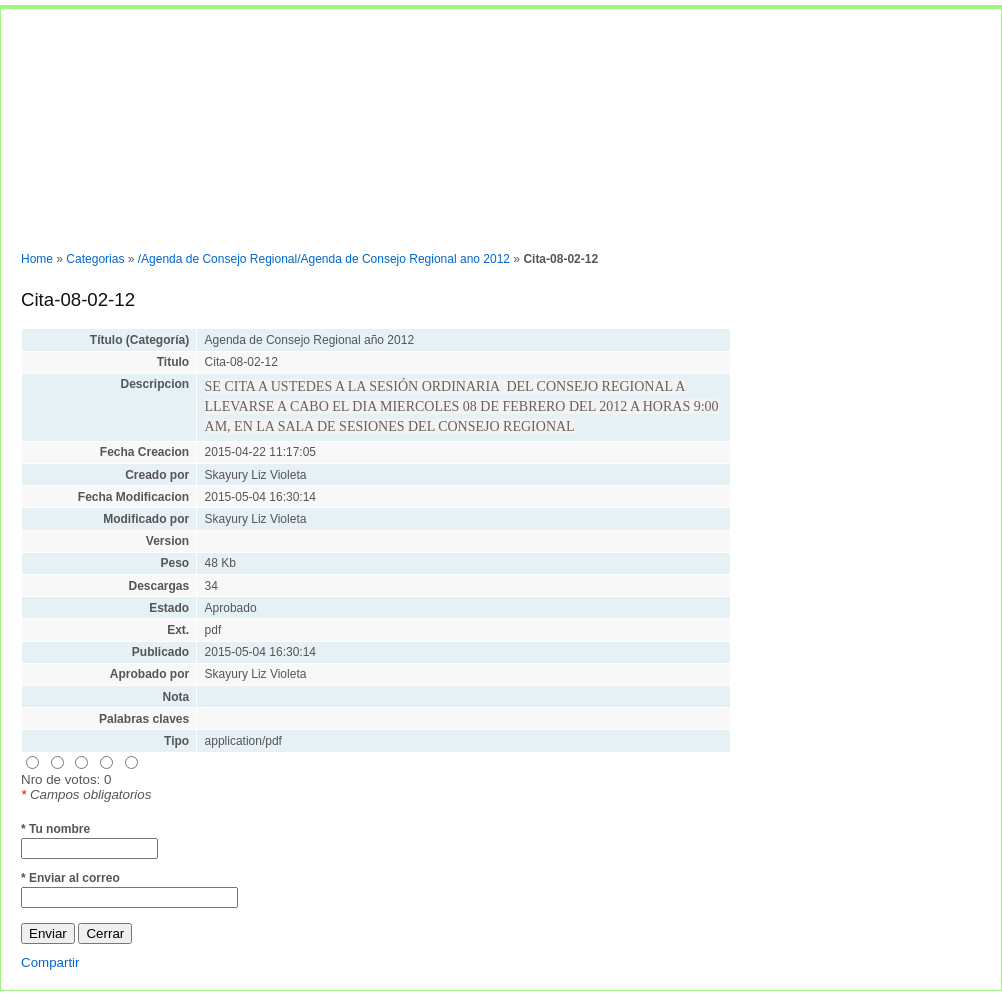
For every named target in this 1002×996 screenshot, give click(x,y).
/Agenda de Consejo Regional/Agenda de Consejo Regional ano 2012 (324, 259)
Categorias (95, 259)
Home (37, 259)
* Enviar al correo (70, 878)
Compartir (50, 962)
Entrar (171, 229)
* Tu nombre (55, 829)
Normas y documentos (73, 229)
